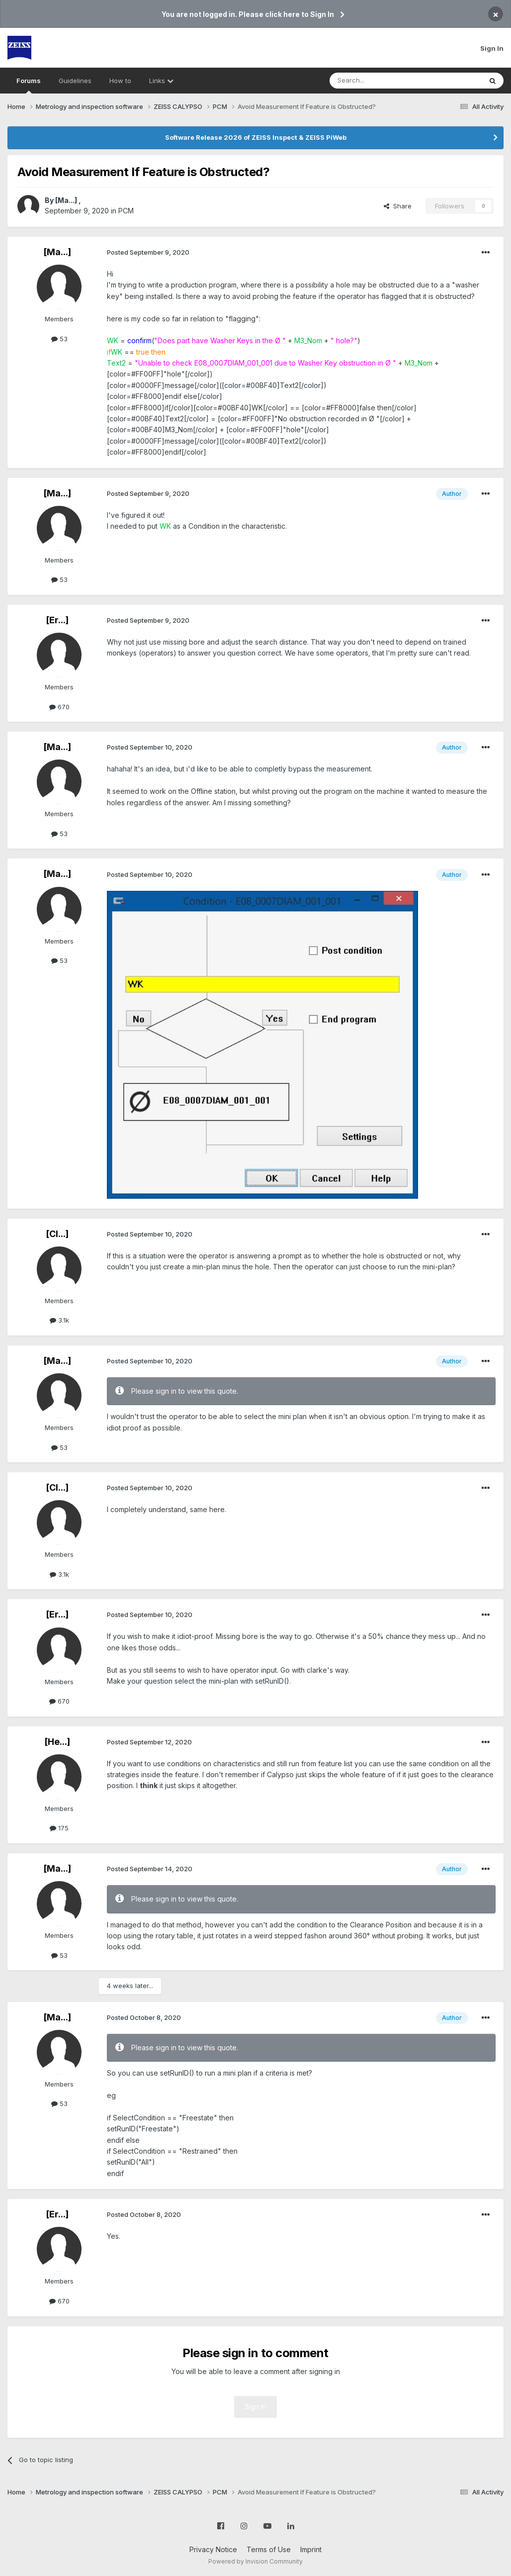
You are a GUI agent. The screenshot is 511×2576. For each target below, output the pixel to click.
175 (59, 1828)
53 (59, 339)
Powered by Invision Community (255, 2561)
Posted (148, 252)
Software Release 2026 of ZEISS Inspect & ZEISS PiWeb (255, 137)
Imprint (311, 2549)
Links (161, 81)
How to (120, 81)
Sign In (492, 48)
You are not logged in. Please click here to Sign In (248, 14)
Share (398, 206)
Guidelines (75, 81)
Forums (28, 85)
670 (59, 707)
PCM (126, 210)
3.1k (59, 1320)
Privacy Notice (213, 2549)
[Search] (380, 81)
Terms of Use (269, 2549)
